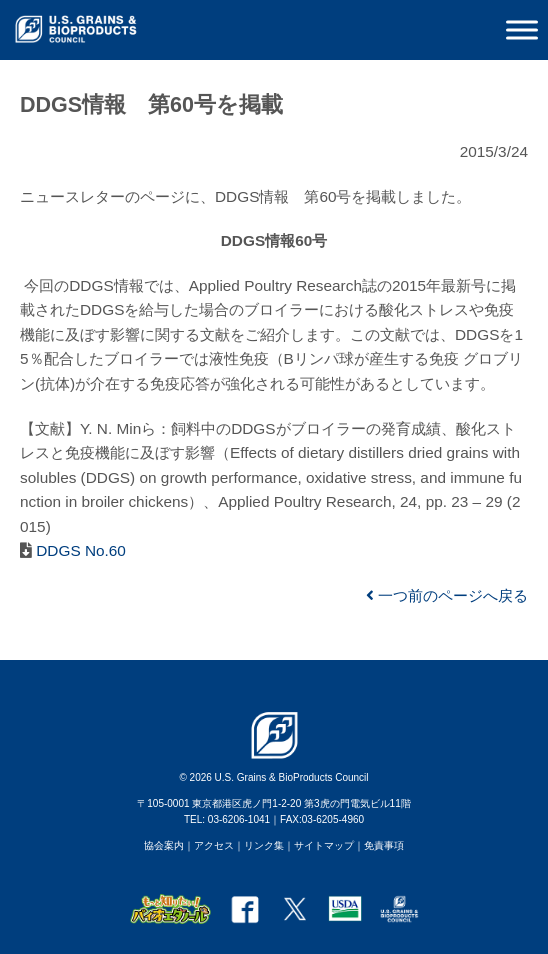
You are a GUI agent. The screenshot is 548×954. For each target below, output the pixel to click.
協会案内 (164, 845)
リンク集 (264, 845)
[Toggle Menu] (522, 29)
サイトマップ (324, 845)
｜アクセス (209, 845)
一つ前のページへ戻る (447, 595)
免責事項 (384, 845)
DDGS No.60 (79, 550)
